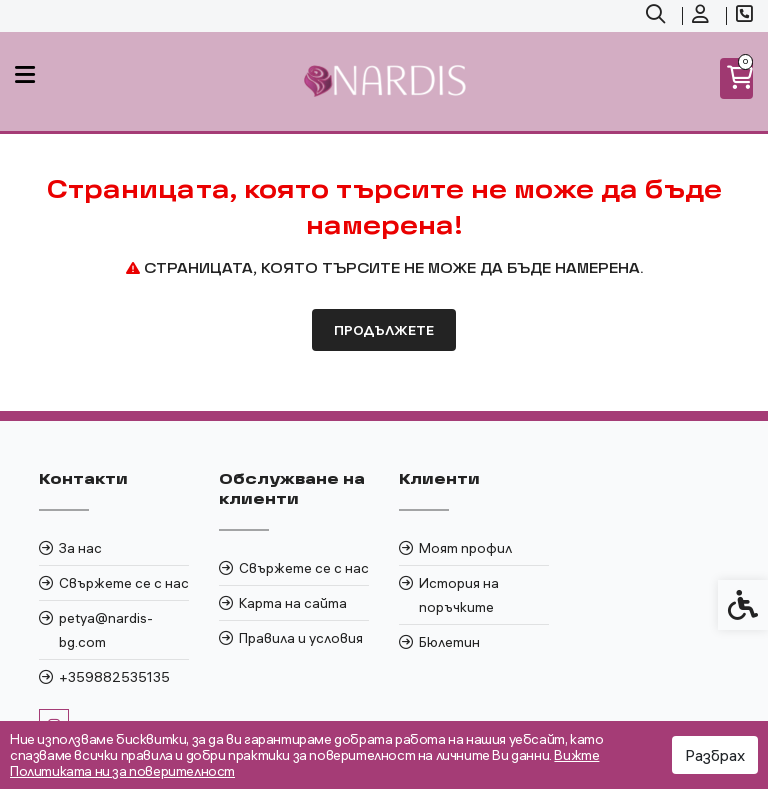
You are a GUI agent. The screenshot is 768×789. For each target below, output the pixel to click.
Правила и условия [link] (301, 638)
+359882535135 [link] (114, 677)
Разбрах (715, 755)
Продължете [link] (384, 330)
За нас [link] (80, 548)
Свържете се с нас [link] (124, 583)
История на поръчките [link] (459, 595)
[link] (658, 16)
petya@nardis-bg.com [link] (106, 630)
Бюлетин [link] (449, 642)
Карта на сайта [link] (293, 603)
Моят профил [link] (465, 548)
